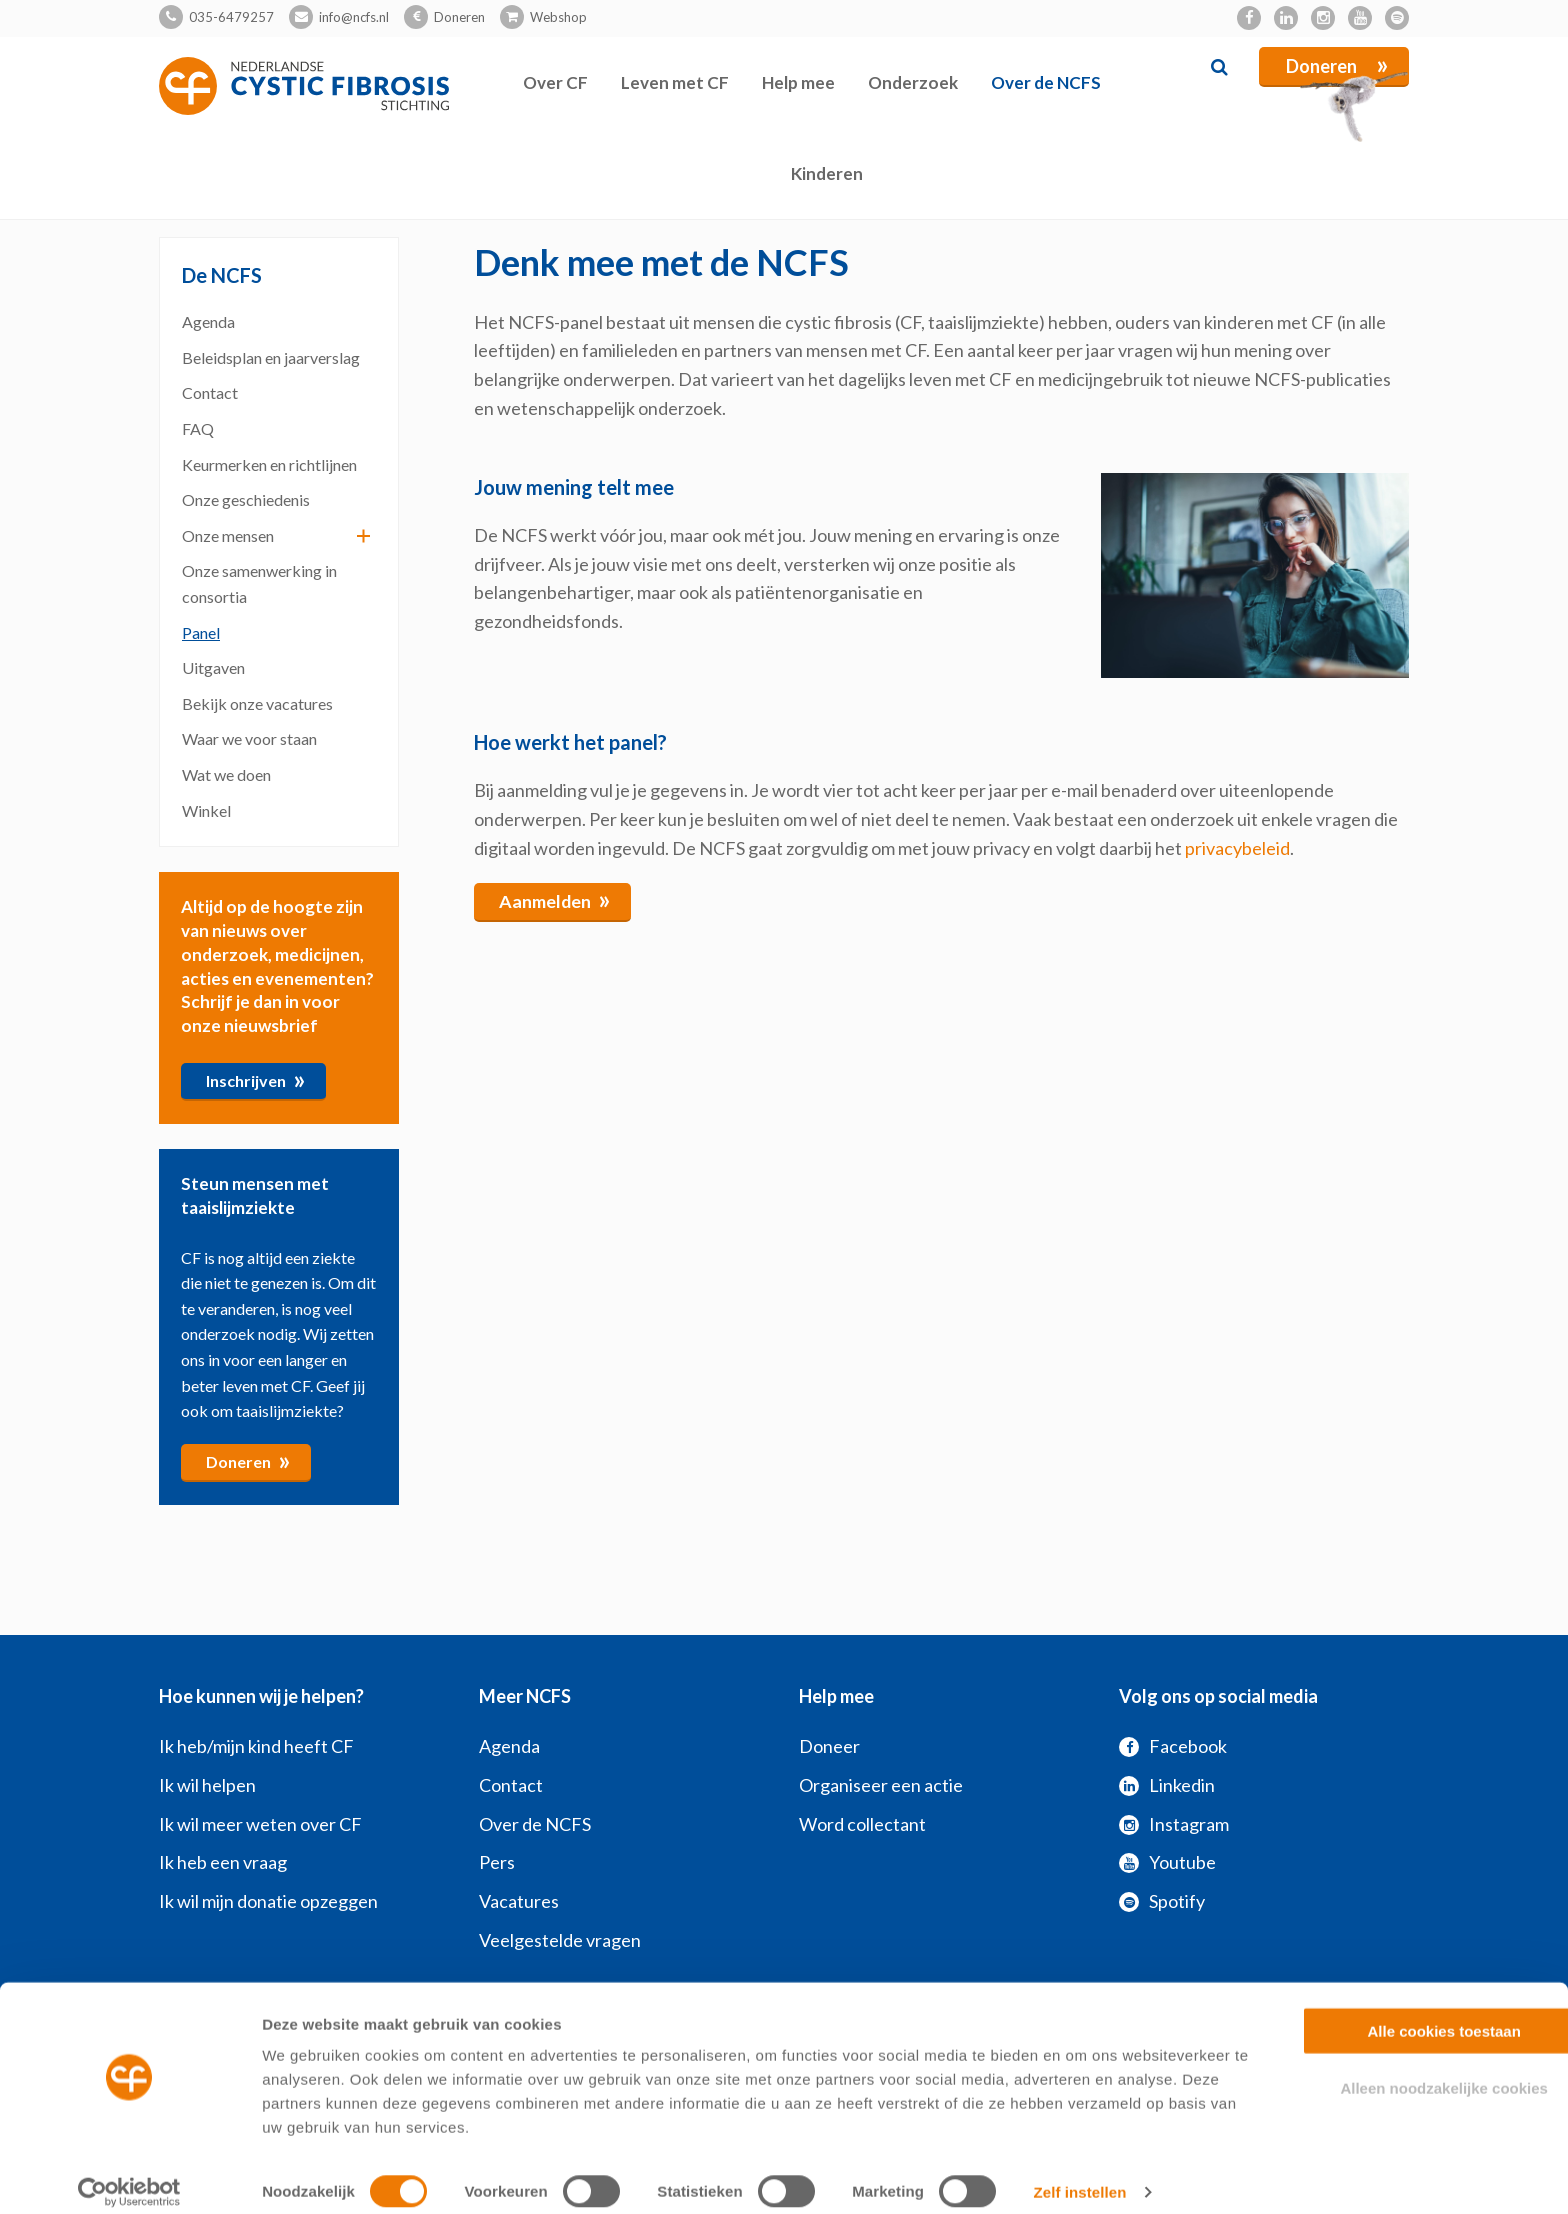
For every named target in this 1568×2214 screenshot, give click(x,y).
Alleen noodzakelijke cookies (1401, 2070)
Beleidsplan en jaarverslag (271, 356)
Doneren (459, 17)
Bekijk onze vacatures (257, 702)
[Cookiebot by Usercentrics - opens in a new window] (129, 2175)
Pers (497, 1862)
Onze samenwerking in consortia (259, 583)
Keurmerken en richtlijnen (269, 463)
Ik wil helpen (207, 1784)
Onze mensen (228, 534)
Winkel (206, 809)
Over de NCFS (1046, 82)
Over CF (555, 82)
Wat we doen (226, 774)
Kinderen (827, 173)
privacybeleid (1237, 847)
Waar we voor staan (249, 738)
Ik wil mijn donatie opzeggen (268, 1901)
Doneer (829, 1746)
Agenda (208, 321)
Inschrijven (256, 1078)
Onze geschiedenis (246, 499)
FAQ (198, 428)
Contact (210, 392)
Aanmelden (555, 899)
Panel (201, 631)
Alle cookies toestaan (1400, 2013)
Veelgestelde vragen (560, 1940)
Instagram (1174, 1823)
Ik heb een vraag (223, 1862)
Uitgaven (213, 667)
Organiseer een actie (881, 1784)
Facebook (1173, 1746)
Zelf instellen (1079, 2174)
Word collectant (862, 1823)
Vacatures (519, 1901)
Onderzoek (913, 82)
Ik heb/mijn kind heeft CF (256, 1746)
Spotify (1162, 1901)
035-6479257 (231, 17)
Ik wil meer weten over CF (260, 1823)
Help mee (798, 82)
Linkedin (1167, 1784)
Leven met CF (675, 82)
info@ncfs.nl (354, 17)
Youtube (1167, 1862)
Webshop (558, 17)
